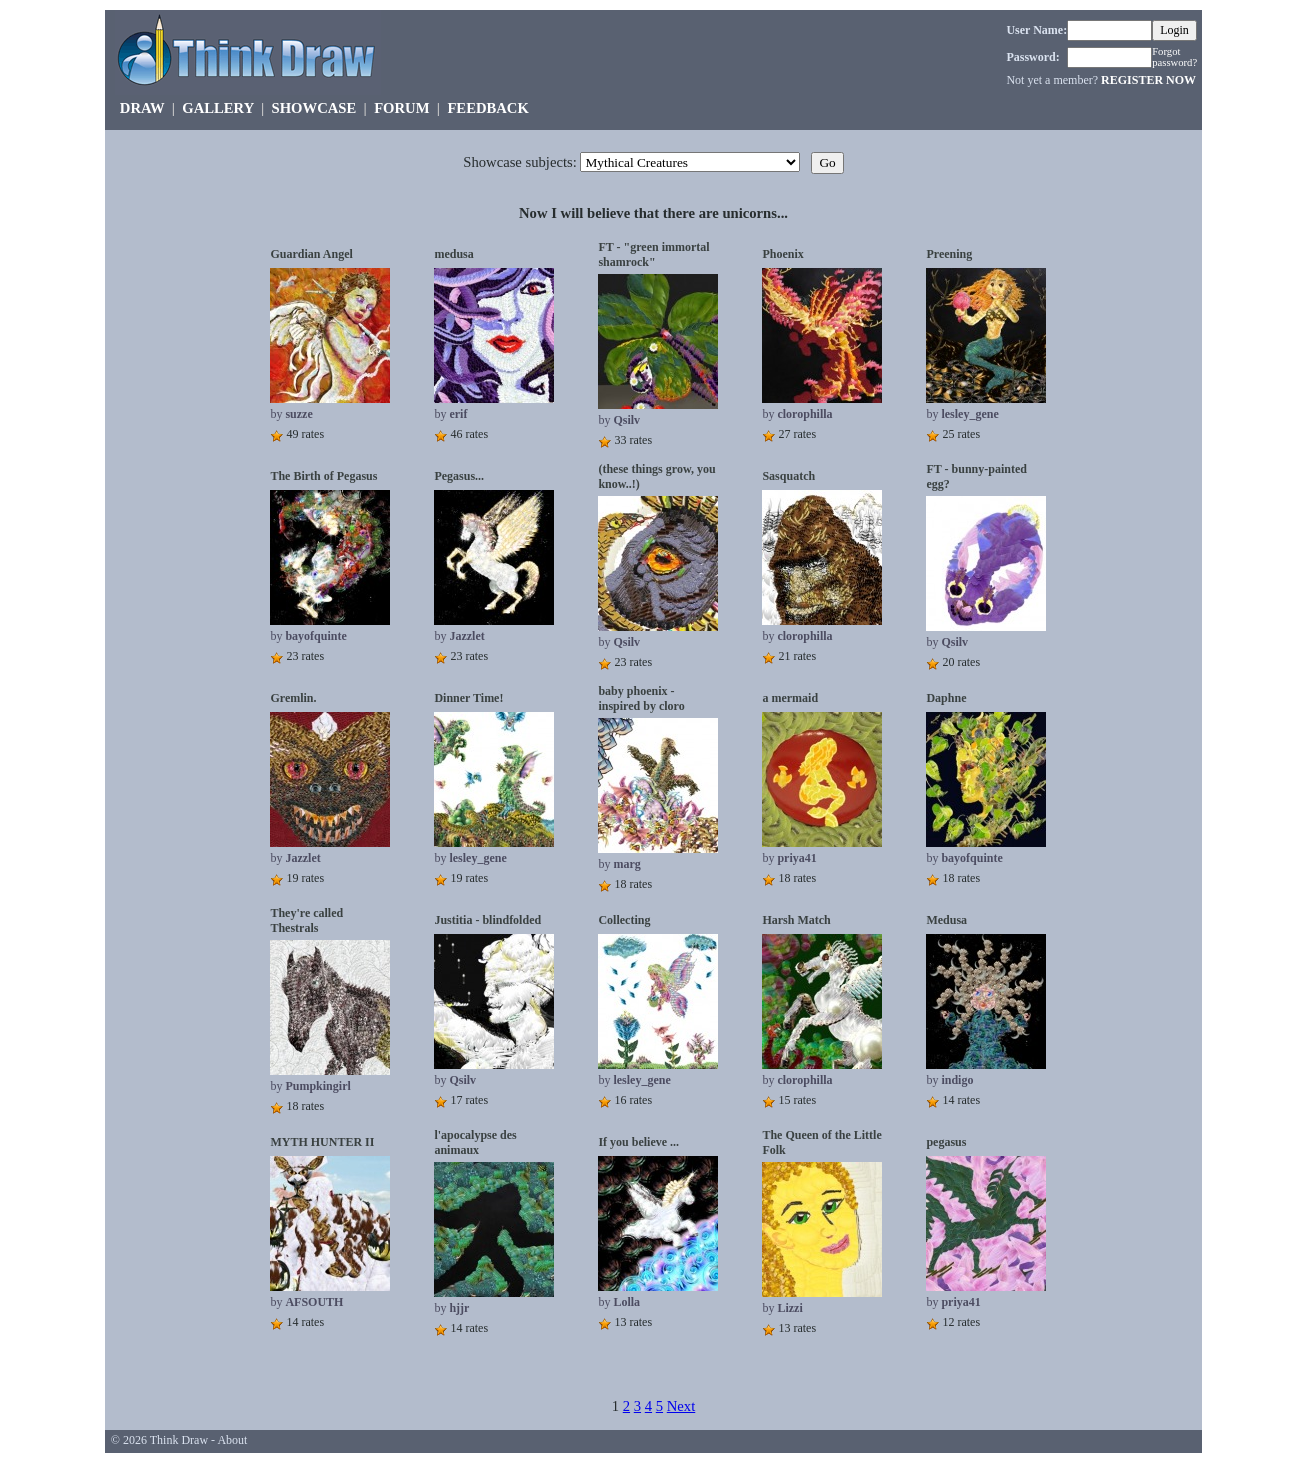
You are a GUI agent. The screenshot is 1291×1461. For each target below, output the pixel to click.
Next (681, 1406)
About (232, 1440)
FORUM (401, 108)
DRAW (142, 108)
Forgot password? (1174, 57)
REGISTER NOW (1148, 80)
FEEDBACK (487, 108)
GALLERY (217, 108)
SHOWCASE (314, 108)
